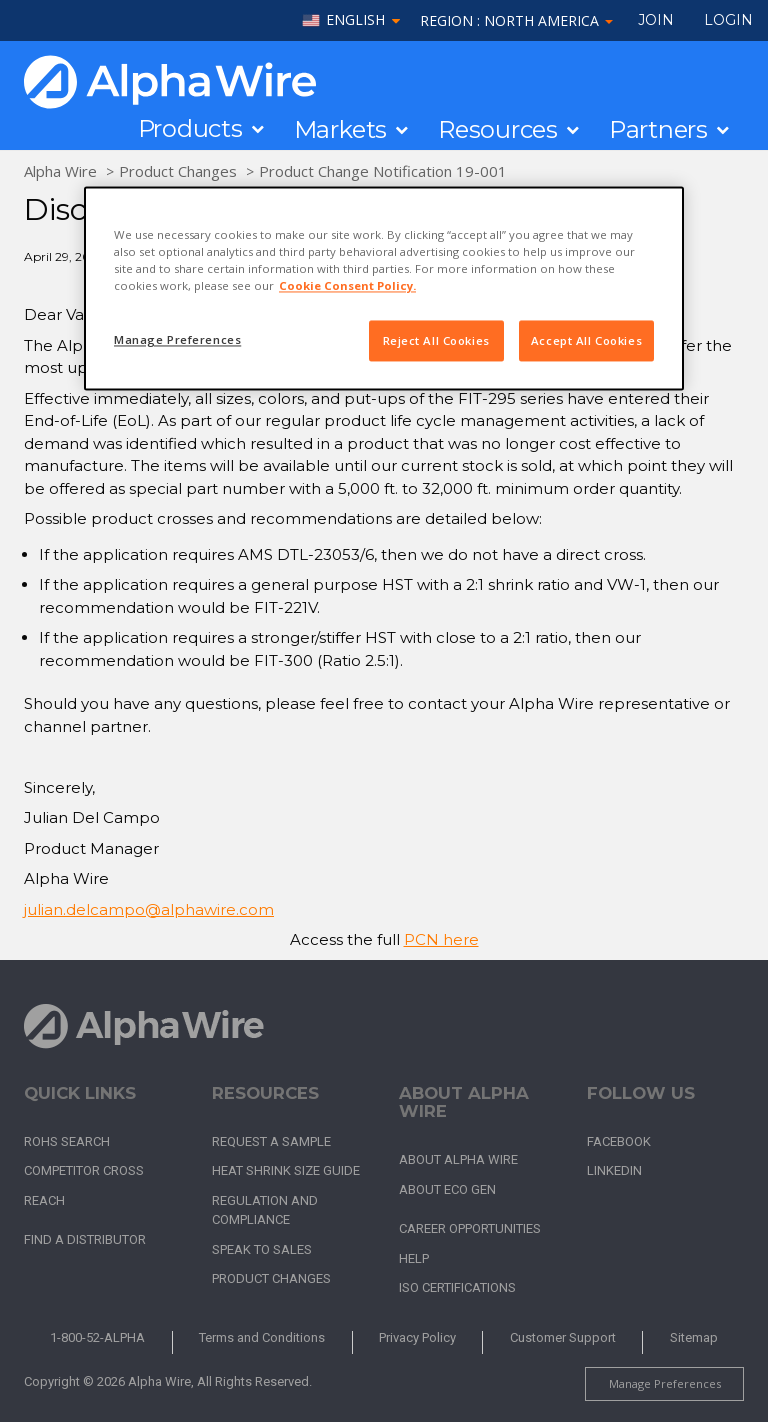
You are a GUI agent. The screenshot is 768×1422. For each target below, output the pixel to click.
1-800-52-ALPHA (97, 1337)
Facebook (619, 1141)
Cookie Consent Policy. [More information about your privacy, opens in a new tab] (347, 286)
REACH (44, 1200)
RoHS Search (67, 1141)
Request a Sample (271, 1141)
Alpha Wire (60, 171)
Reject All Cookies (436, 340)
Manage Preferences (665, 1383)
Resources (498, 130)
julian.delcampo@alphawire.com (149, 909)
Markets (340, 130)
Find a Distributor (85, 1239)
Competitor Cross (84, 1170)
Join (656, 20)
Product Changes (178, 171)
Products (190, 129)
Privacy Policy (417, 1337)
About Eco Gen (447, 1189)
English (355, 20)
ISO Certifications (457, 1287)
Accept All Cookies (586, 340)
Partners (658, 130)
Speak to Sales (262, 1249)
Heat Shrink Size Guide (286, 1170)
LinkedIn (614, 1170)
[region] (384, 289)
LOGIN (728, 20)
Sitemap (694, 1337)
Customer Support (563, 1337)
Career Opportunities (470, 1228)
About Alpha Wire (458, 1159)
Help (414, 1258)
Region (516, 20)
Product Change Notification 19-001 (383, 171)
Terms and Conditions (262, 1337)
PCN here (441, 939)
